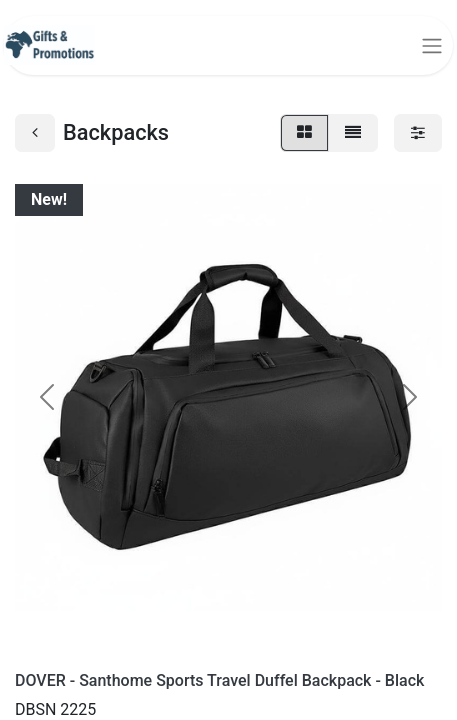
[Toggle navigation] (432, 45)
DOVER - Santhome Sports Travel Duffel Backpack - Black (219, 680)
